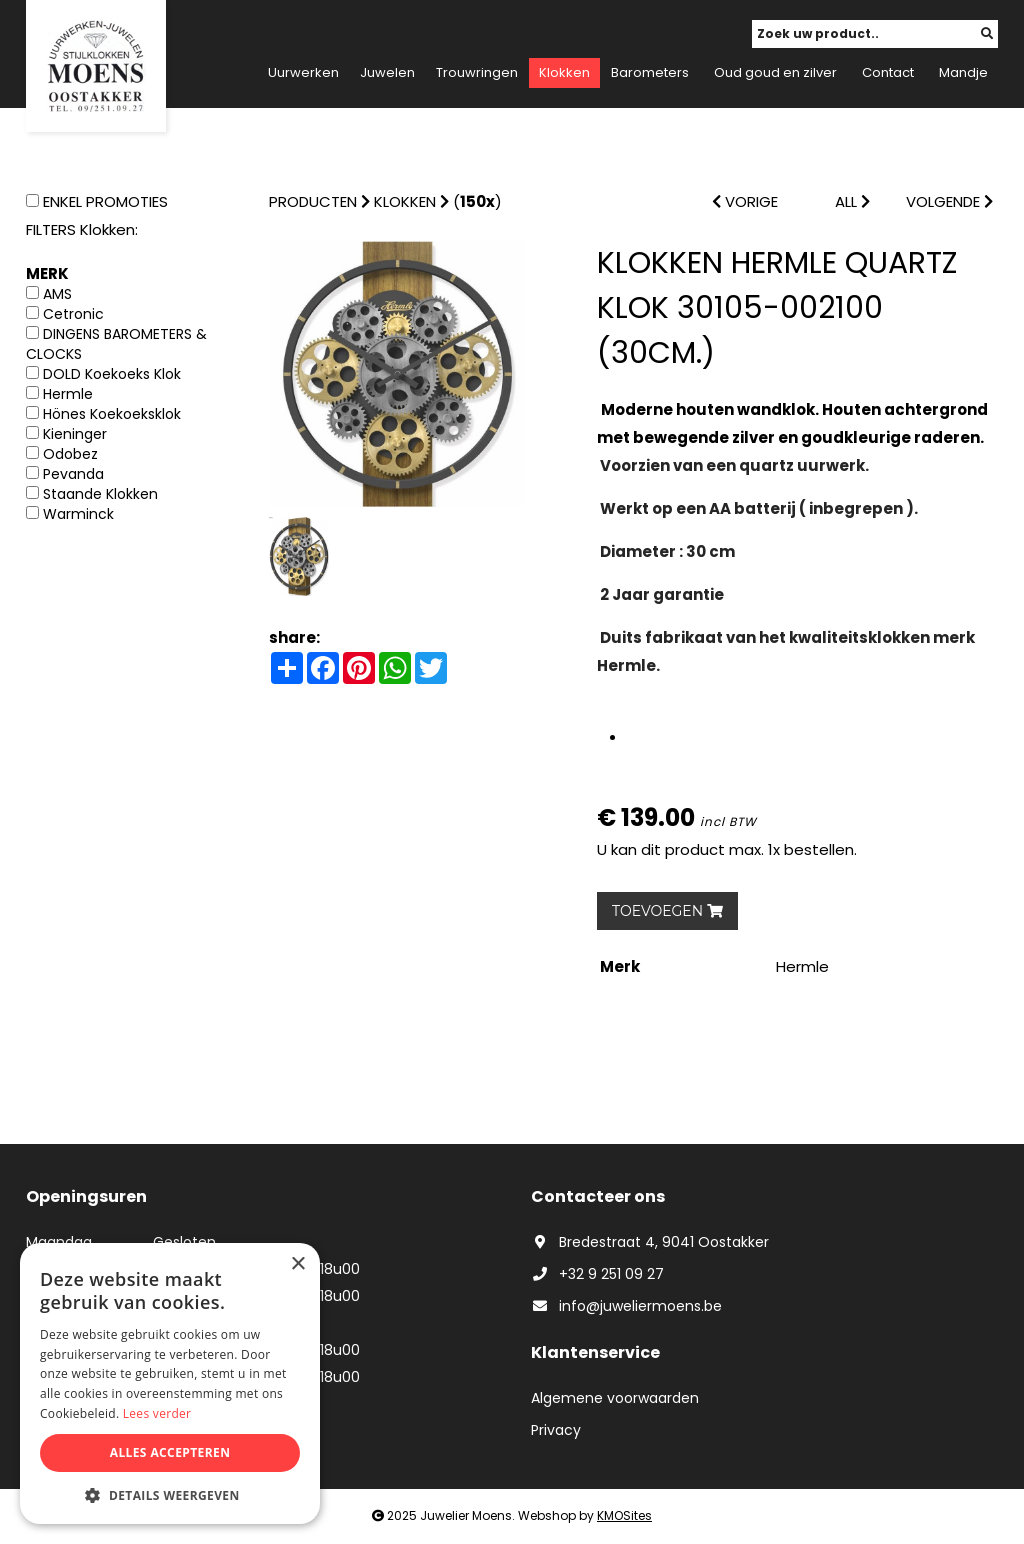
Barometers (650, 72)
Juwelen (387, 72)
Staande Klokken (100, 494)
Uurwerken (303, 72)
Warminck (78, 514)
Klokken (564, 72)
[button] (170, 1494)
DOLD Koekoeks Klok (112, 374)
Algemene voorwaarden (615, 1398)
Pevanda (73, 474)
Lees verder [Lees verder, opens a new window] (157, 1413)
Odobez (70, 454)
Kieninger (75, 434)
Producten (313, 201)
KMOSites (624, 1515)
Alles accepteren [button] (170, 1452)
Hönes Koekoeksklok (112, 414)
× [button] (297, 1264)
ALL (852, 201)
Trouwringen (477, 72)
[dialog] (170, 1383)
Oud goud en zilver (775, 72)
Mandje (963, 72)
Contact (888, 72)
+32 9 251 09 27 (597, 1274)
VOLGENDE (949, 201)
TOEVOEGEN (667, 911)
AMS (57, 294)
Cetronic (73, 314)
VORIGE (745, 201)
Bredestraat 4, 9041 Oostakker (650, 1242)
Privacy (556, 1430)
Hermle (68, 394)
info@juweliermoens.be (626, 1306)
